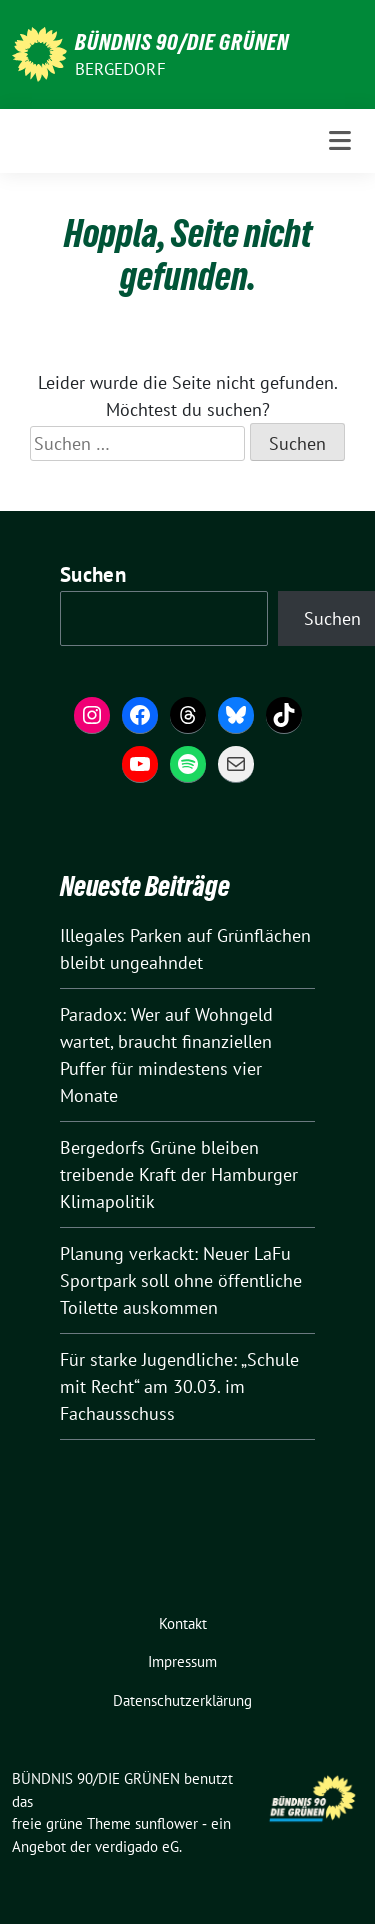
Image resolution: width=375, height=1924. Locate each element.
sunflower (166, 1823)
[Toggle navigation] (340, 141)
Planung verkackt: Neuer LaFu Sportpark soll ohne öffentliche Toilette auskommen (181, 1280)
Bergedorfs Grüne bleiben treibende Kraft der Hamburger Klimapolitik (179, 1174)
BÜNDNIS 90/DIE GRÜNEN (182, 42)
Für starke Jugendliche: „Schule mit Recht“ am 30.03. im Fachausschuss (179, 1386)
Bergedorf (120, 69)
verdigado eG (137, 1846)
